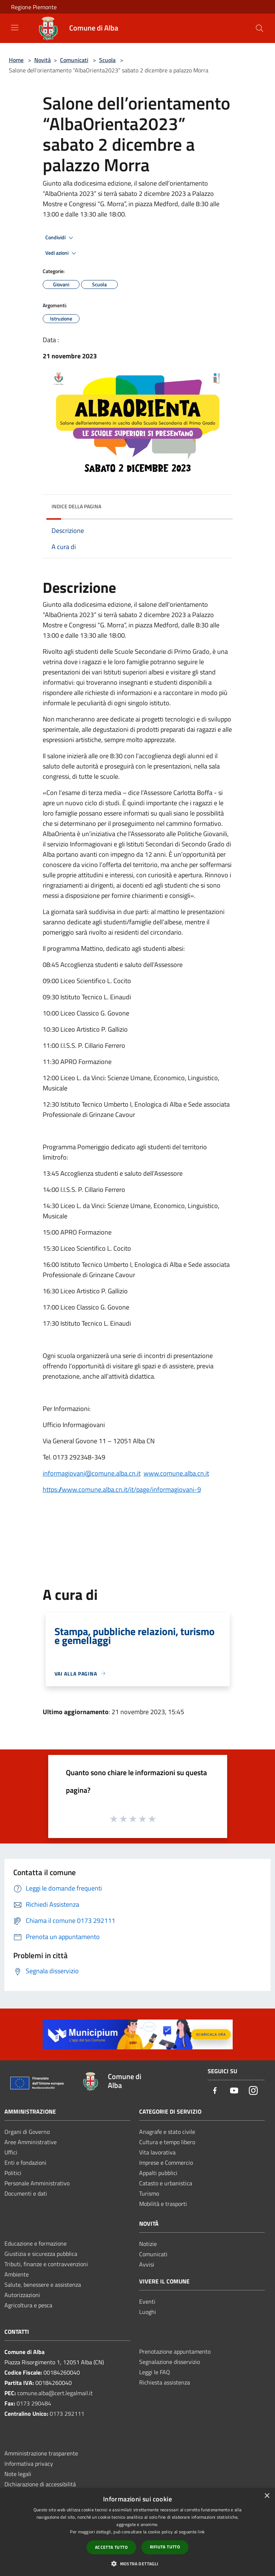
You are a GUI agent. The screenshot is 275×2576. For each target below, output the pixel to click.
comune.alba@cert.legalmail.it (55, 2393)
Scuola (107, 59)
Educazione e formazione (35, 2243)
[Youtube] (234, 2091)
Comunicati (74, 59)
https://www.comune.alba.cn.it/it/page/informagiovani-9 (122, 1489)
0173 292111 (67, 2413)
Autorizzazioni (22, 2294)
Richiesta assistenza (164, 2382)
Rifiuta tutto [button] (165, 2546)
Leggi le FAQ (154, 2372)
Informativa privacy (28, 2463)
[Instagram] (253, 2091)
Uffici (10, 2152)
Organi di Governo (27, 2131)
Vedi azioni (61, 253)
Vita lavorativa (157, 2152)
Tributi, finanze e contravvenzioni (46, 2264)
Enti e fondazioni (25, 2162)
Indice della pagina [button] (76, 506)
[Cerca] (259, 28)
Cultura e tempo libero (167, 2142)
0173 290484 (34, 2403)
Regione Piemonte (34, 7)
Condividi (60, 237)
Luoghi (147, 2311)
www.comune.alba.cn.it (176, 1473)
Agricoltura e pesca (28, 2305)
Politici (12, 2172)
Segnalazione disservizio (169, 2361)
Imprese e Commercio (166, 2162)
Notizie (148, 2243)
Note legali (17, 2473)
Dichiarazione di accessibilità (40, 2484)
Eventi (147, 2301)
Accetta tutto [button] (111, 2547)
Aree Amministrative (30, 2142)
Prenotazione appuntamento (175, 2351)
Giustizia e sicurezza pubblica (40, 2253)
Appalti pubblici (158, 2172)
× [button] (266, 2496)
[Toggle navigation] (14, 27)
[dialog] (137, 2532)
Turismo (149, 2193)
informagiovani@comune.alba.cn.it (92, 1473)
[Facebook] (215, 2091)
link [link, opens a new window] (201, 2531)
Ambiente (16, 2274)
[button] (137, 2563)
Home (16, 59)
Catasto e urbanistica (165, 2183)
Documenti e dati (25, 2193)
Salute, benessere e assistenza (42, 2284)
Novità (42, 59)
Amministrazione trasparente (41, 2453)
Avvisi (146, 2264)
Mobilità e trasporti (163, 2203)
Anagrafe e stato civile (167, 2131)
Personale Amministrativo (37, 2183)
